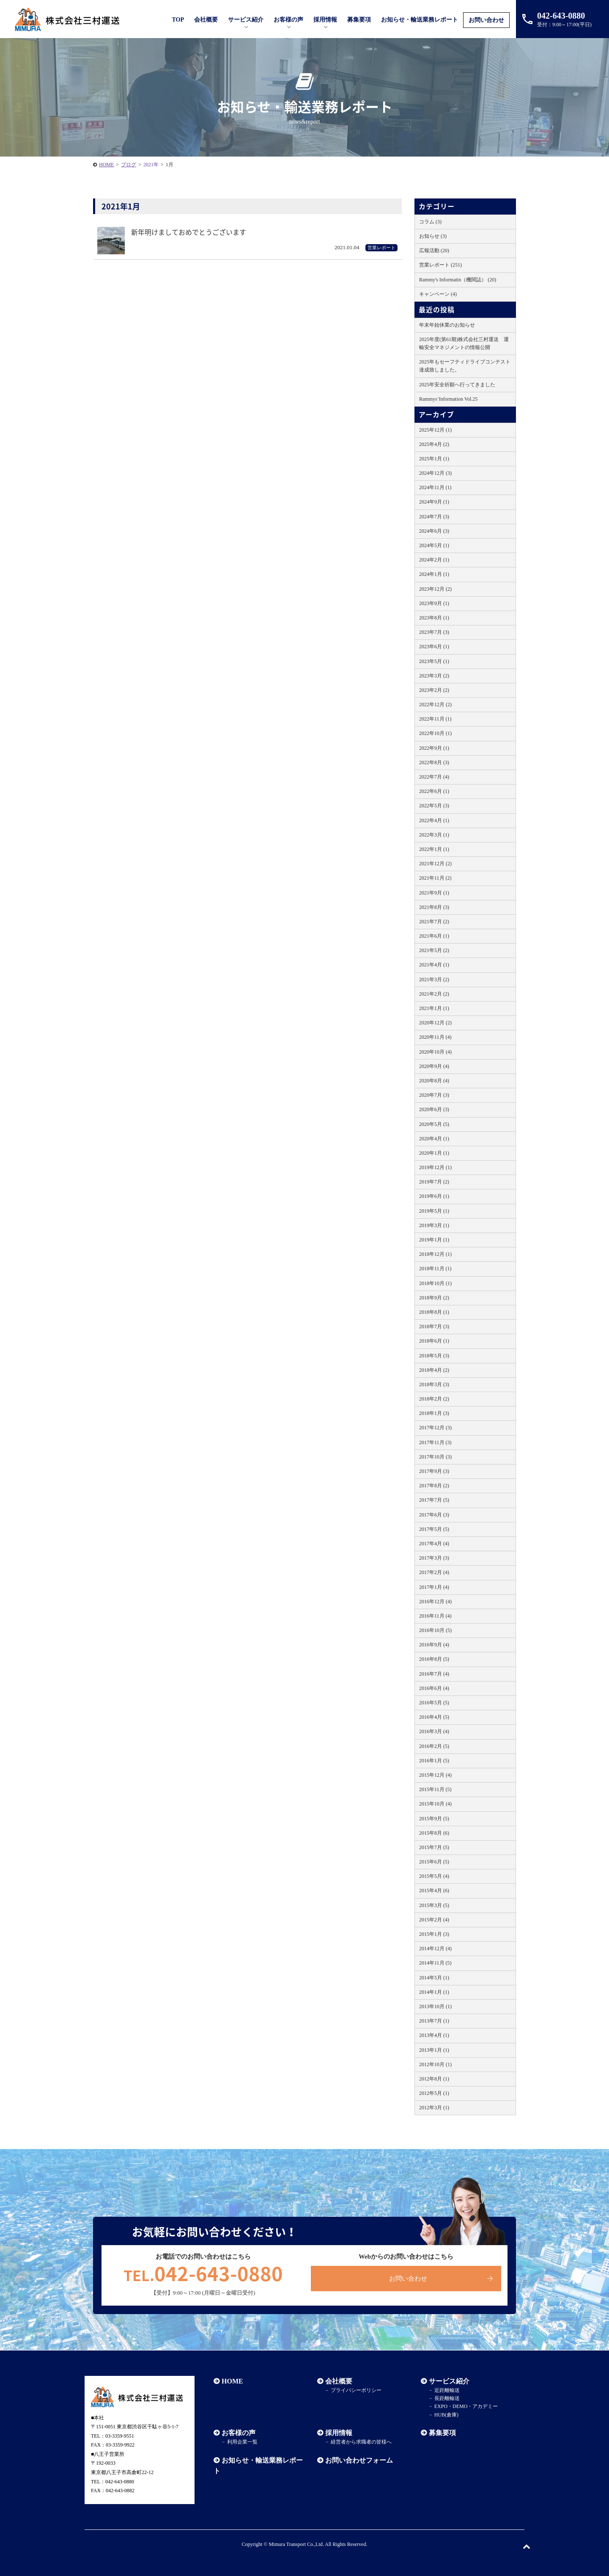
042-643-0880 (203, 2273)
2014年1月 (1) (434, 1992)
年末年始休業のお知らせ (447, 325)
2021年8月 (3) (434, 907)
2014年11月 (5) (435, 1963)
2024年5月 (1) (434, 545)
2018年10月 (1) (435, 1283)
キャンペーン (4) (438, 294)
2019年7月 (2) (434, 1182)
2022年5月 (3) (434, 806)
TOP (178, 20)
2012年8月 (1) (434, 2079)
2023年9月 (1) (434, 603)
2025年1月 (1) (434, 459)
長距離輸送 (447, 2398)
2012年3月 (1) (434, 2108)
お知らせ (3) (433, 236)
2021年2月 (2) (434, 994)
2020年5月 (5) (434, 1124)
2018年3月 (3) (434, 1384)
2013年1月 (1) (434, 2050)
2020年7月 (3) (434, 1095)
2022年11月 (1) (435, 719)
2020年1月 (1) (434, 1153)
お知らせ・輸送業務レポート (419, 20)
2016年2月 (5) (434, 1746)
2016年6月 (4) (434, 1688)
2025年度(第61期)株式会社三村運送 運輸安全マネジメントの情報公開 (464, 343)
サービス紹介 (449, 2381)
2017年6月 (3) (434, 1515)
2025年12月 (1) (435, 430)
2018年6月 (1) (434, 1341)
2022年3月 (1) (434, 835)
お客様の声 (288, 20)
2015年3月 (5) (434, 1905)
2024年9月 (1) (434, 502)
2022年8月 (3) (434, 762)
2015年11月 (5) (435, 1789)
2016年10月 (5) (435, 1630)
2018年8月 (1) (434, 1312)
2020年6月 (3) (434, 1109)
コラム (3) (430, 222)
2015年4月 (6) (434, 1890)
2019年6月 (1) (434, 1196)
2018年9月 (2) (434, 1298)
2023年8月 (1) (434, 618)
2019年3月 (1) (434, 1225)
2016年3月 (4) (434, 1731)
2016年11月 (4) (435, 1616)
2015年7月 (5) (434, 1847)
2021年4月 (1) (434, 965)
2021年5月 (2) (434, 950)
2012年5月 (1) (434, 2093)
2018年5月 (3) (434, 1356)
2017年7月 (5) (434, 1500)
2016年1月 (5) (434, 1761)
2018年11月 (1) (435, 1268)
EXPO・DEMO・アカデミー (466, 2406)
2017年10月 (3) (435, 1457)
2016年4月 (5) (434, 1717)
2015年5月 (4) (434, 1876)
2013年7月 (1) (434, 2021)
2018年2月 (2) (434, 1399)
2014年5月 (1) (434, 1978)
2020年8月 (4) (434, 1081)
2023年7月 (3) (434, 632)
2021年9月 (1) (434, 893)
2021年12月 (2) (435, 864)
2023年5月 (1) (434, 661)
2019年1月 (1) (434, 1240)
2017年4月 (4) (434, 1544)
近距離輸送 (447, 2390)
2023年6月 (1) (434, 647)
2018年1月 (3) (434, 1413)
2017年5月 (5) (434, 1529)
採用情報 (338, 2432)
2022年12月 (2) (435, 704)
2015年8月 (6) (434, 1833)
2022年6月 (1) (434, 791)
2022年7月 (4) (434, 777)
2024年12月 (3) (435, 473)
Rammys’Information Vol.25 (448, 399)
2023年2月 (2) (434, 690)
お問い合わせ (486, 20)
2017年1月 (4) (434, 1587)
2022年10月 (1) (435, 733)
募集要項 (359, 20)
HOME (232, 2381)
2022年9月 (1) (434, 748)
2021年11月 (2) (435, 878)
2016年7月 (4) (434, 1674)
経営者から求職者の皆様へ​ (361, 2442)
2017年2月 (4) (434, 1572)
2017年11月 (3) (435, 1442)
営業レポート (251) (440, 265)
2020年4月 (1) (434, 1139)
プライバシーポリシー (356, 2390)
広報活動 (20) (434, 250)
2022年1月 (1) (434, 849)
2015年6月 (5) (434, 1862)
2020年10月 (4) (435, 1052)
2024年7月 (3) (434, 517)
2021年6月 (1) (434, 936)
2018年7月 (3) (434, 1326)
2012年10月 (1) (435, 2064)
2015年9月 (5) (434, 1819)
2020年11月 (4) (435, 1037)
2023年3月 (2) (434, 676)
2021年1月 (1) (434, 1008)
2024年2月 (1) (434, 560)
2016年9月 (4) (434, 1645)
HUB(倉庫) (446, 2415)
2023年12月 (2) (435, 589)
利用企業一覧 (242, 2442)
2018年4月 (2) (434, 1370)
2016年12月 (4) (435, 1601)
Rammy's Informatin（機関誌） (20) (457, 280)
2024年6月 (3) (434, 531)
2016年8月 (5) (434, 1659)
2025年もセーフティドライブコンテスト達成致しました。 (464, 366)
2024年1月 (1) (434, 574)
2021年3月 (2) (434, 980)
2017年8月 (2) (434, 1486)
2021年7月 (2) (434, 922)
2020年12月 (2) (435, 1023)
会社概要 (338, 2381)
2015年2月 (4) (434, 1920)
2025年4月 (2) (434, 444)
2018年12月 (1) (435, 1254)
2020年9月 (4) (434, 1066)
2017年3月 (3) (434, 1558)
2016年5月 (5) (434, 1703)
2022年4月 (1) (434, 820)
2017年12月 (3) (435, 1428)
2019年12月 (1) (435, 1167)
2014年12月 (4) (435, 1948)
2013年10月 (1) (435, 2006)
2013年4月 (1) (434, 2035)
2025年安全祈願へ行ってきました (457, 385)
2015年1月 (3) (434, 1934)
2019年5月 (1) (434, 1211)
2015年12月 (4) (435, 1775)
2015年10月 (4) (435, 1804)
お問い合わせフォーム (359, 2460)
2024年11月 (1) (435, 487)
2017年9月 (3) (434, 1471)
